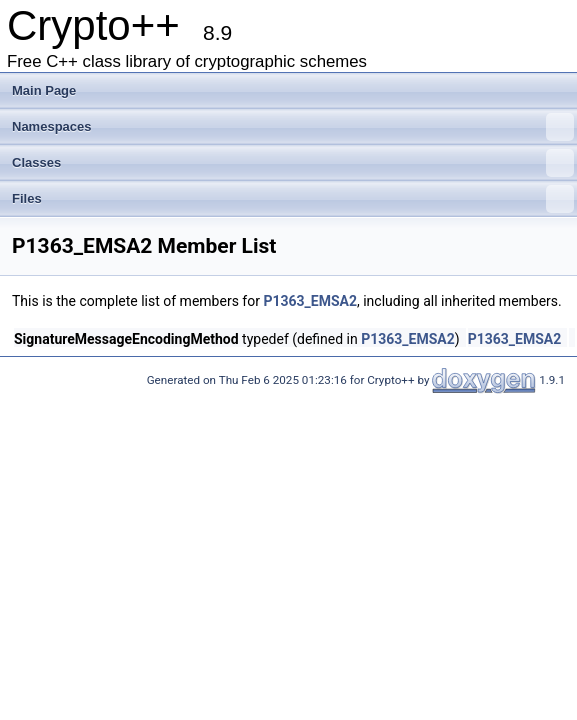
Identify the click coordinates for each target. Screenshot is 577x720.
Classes (293, 163)
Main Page (44, 90)
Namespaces (293, 127)
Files (293, 199)
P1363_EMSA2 (310, 301)
